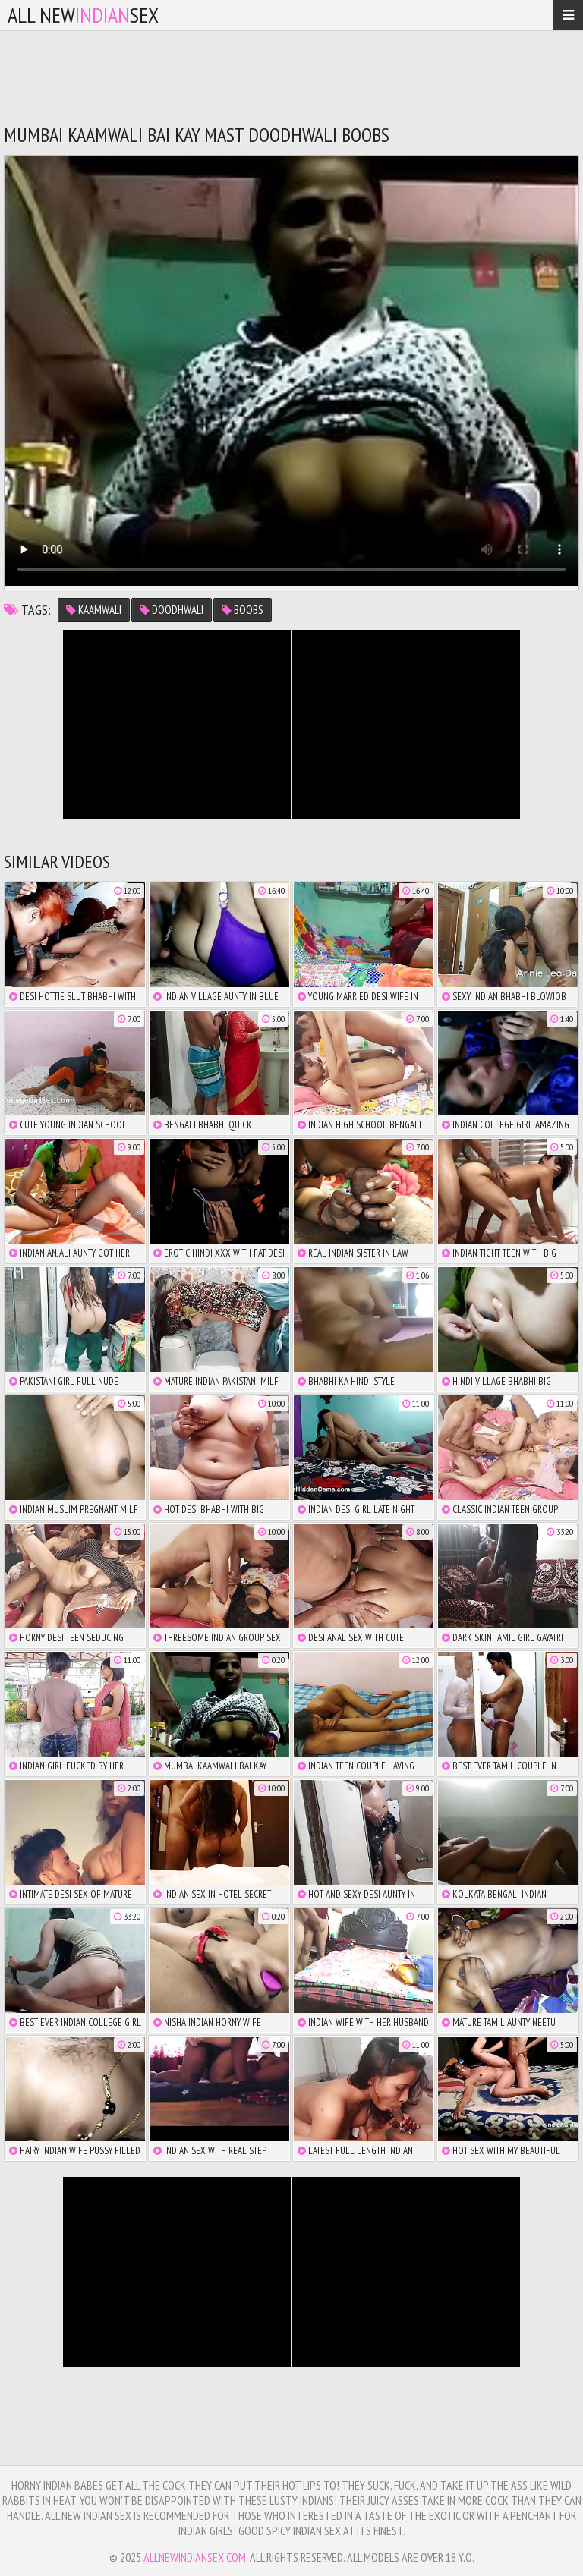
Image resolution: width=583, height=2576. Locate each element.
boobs (242, 609)
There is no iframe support (177, 724)
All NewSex (83, 15)
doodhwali (171, 609)
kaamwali (93, 609)
